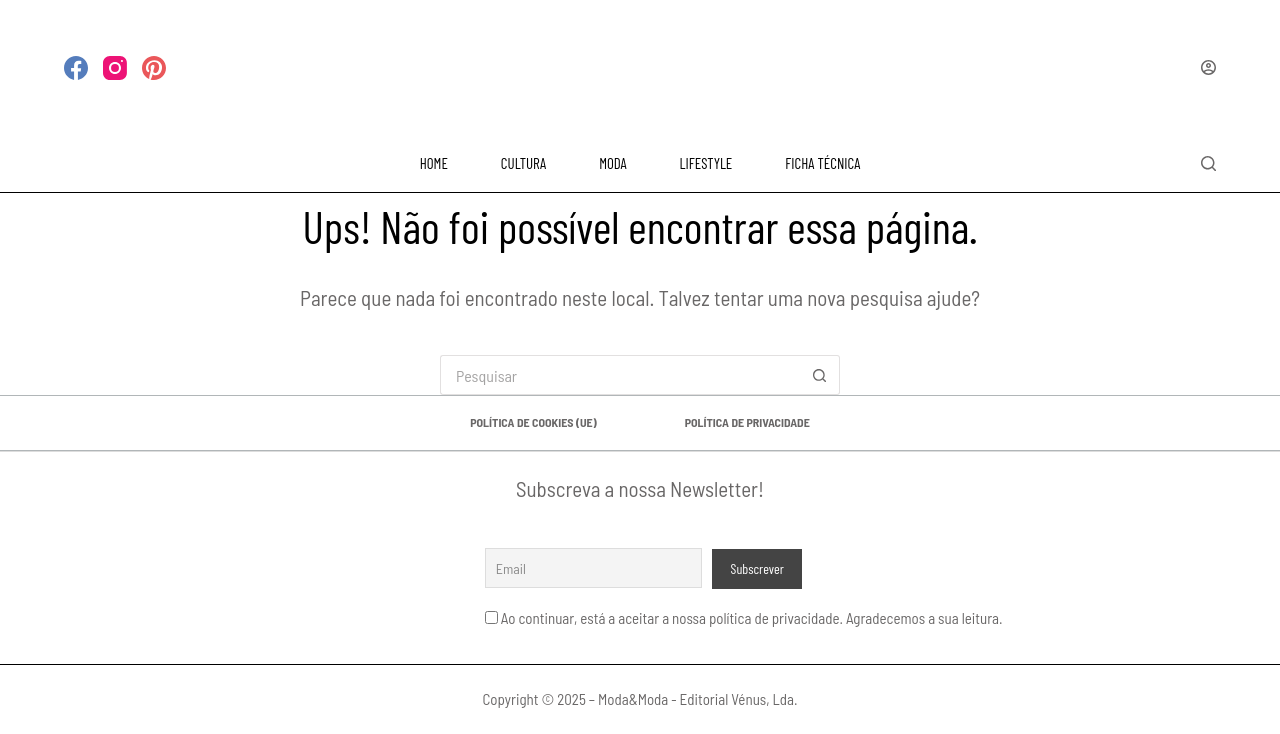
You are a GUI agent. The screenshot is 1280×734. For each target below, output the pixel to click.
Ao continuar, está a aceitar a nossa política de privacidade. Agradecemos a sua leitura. (752, 618)
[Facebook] (76, 68)
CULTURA (523, 163)
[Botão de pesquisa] (820, 375)
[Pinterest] (154, 68)
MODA (612, 163)
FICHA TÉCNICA (822, 163)
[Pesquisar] (1208, 163)
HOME (434, 163)
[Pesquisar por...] (620, 375)
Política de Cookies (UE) (533, 422)
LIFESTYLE (706, 163)
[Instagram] (115, 68)
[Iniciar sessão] (1208, 67)
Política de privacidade (747, 422)
